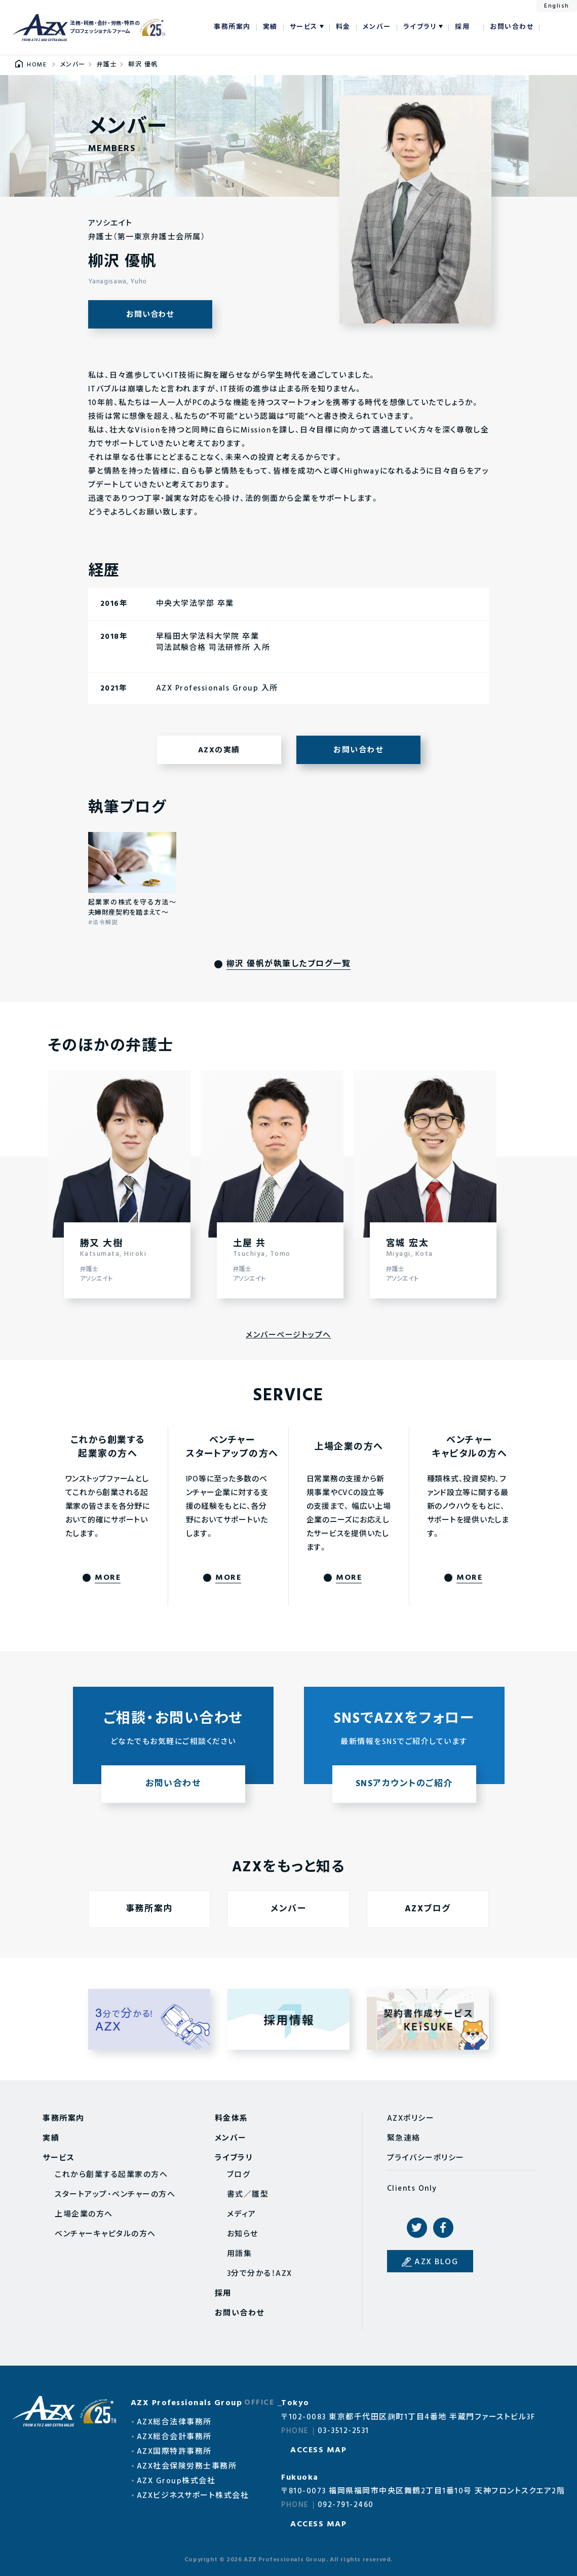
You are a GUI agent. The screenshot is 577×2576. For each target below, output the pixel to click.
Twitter (417, 2228)
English (556, 6)
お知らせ (242, 2234)
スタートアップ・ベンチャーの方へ (115, 2195)
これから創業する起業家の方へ (111, 2175)
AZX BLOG (436, 2262)
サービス (304, 27)
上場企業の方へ (84, 2214)
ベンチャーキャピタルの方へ (105, 2234)
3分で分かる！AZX (259, 2274)
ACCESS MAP (318, 2450)
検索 (552, 27)
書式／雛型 (248, 2195)
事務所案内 (232, 27)
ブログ (239, 2175)
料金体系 (231, 2119)
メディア (241, 2214)
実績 (270, 27)
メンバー (377, 27)
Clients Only (412, 2189)
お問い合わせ (511, 27)
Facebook (443, 2228)
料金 (343, 27)
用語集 (239, 2254)
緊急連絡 (403, 2138)
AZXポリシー (411, 2119)
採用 (462, 27)
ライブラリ (420, 27)
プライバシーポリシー (426, 2158)
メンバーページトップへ (288, 1335)
